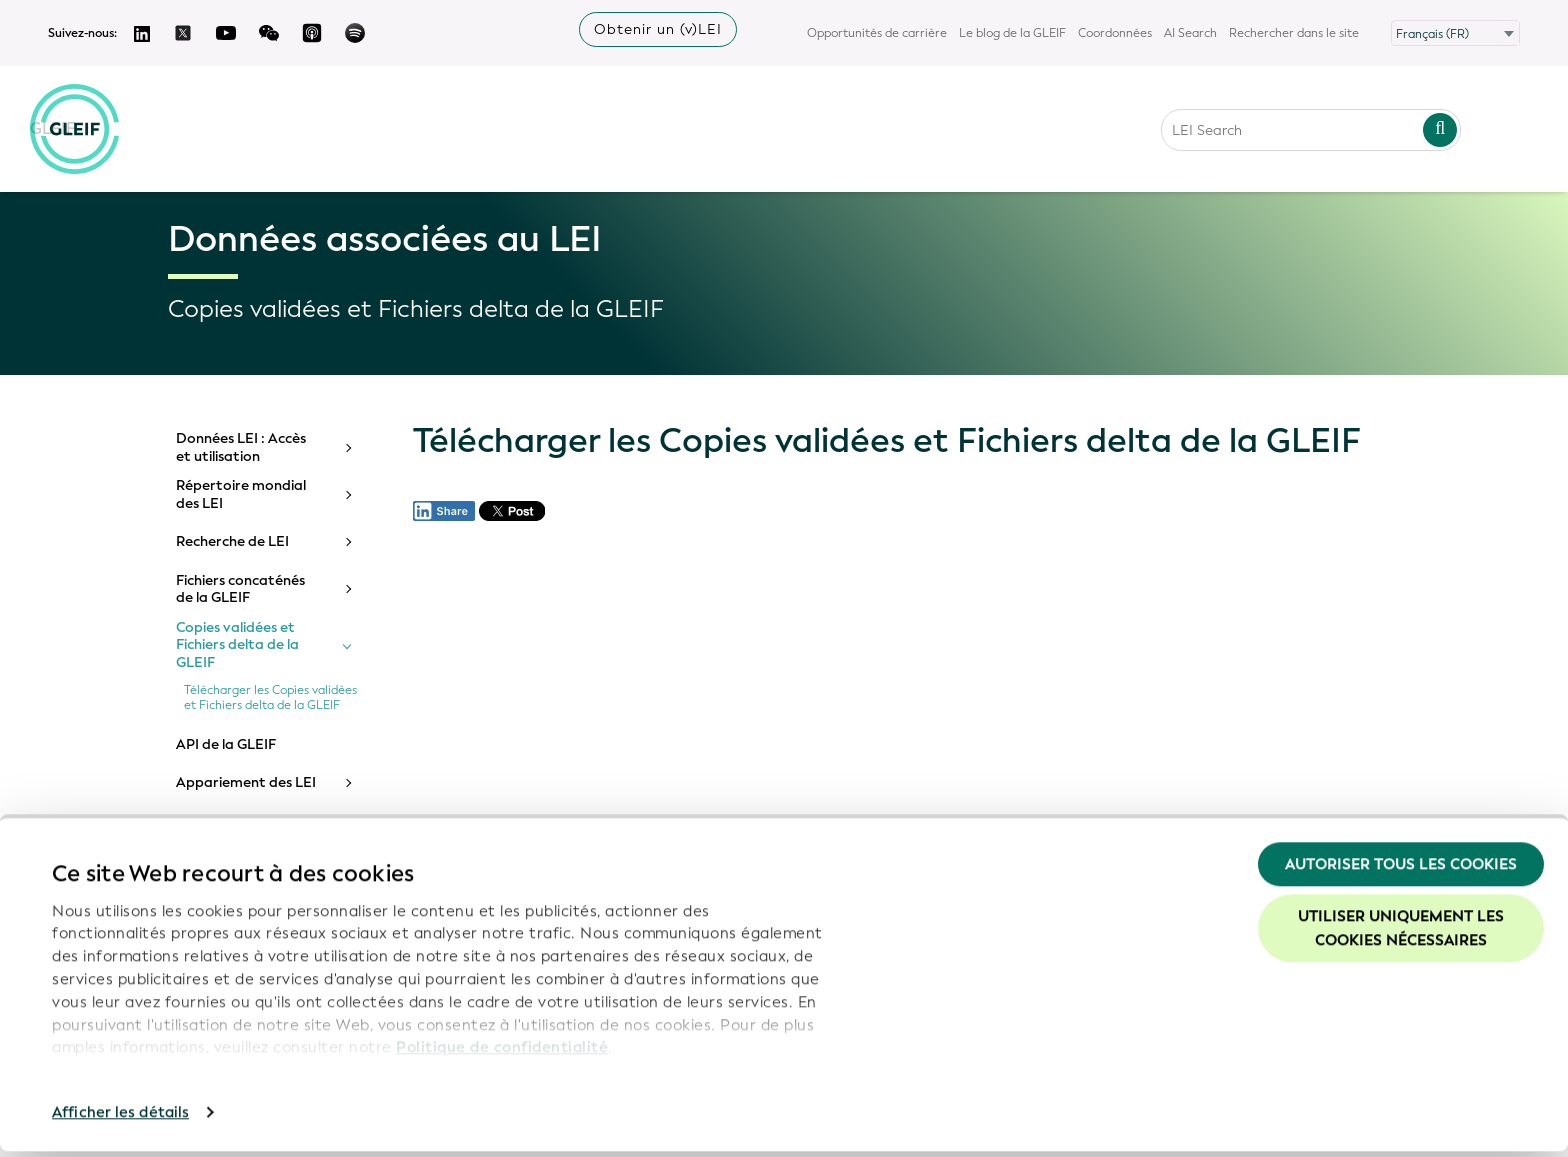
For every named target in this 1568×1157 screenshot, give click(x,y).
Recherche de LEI (232, 542)
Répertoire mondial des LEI (241, 494)
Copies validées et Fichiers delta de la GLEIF (237, 645)
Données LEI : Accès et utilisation (241, 447)
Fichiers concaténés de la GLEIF (240, 589)
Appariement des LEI (246, 783)
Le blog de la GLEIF (1012, 33)
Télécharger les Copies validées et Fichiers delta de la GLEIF (270, 698)
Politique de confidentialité (502, 1053)
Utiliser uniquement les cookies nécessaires (1401, 934)
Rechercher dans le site (1294, 33)
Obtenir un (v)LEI (658, 29)
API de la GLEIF (226, 745)
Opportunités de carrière (877, 33)
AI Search (1190, 33)
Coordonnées (1115, 33)
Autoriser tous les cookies (1401, 870)
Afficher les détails (120, 1118)
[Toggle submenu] (347, 448)
